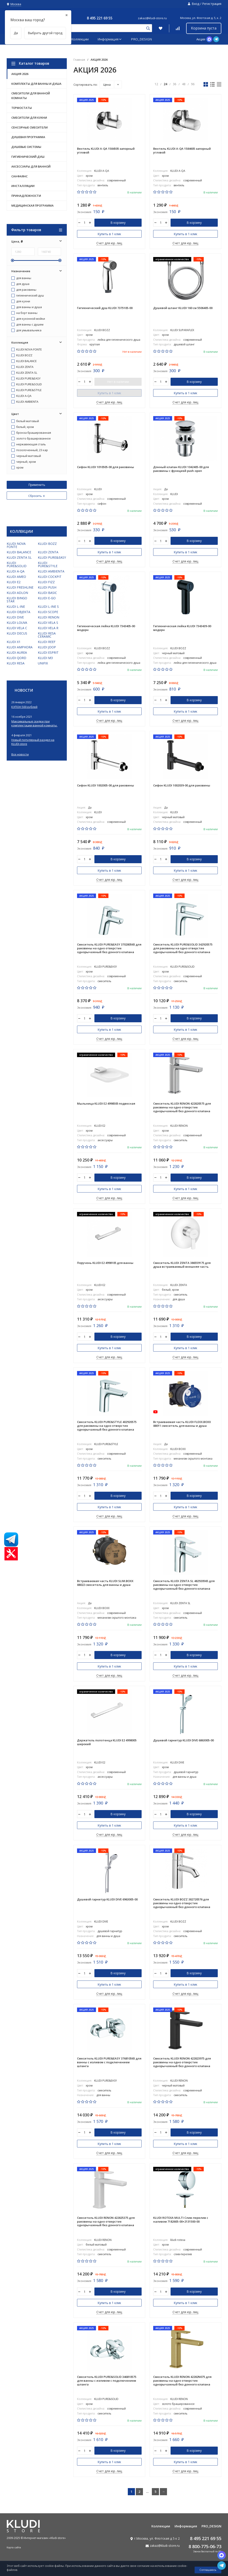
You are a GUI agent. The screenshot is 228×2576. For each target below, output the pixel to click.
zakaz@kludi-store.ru (152, 18)
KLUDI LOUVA (17, 622)
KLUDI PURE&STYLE (26, 390)
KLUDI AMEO (16, 577)
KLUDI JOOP (47, 647)
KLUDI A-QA (21, 396)
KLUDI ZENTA (22, 367)
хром (17, 467)
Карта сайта (14, 2547)
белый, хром (22, 427)
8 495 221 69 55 (99, 18)
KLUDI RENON (48, 617)
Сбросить (36, 496)
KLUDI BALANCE (24, 361)
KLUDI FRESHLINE (20, 587)
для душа (20, 284)
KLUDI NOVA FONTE (26, 349)
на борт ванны (24, 313)
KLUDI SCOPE (48, 612)
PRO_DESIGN (141, 39)
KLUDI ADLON (17, 593)
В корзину (118, 222)
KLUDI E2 (13, 582)
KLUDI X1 (13, 642)
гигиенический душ (27, 295)
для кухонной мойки (28, 319)
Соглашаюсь (208, 2570)
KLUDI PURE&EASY (26, 378)
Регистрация (211, 4)
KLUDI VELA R (48, 628)
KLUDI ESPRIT (48, 652)
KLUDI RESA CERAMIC (47, 635)
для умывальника (26, 330)
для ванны (21, 278)
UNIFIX (43, 663)
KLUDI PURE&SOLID (26, 384)
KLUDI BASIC (47, 593)
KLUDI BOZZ (21, 355)
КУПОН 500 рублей (24, 707)
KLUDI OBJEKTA (18, 612)
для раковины (23, 290)
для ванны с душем (27, 324)
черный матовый (26, 456)
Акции (200, 39)
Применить (36, 485)
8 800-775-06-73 (205, 2547)
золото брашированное (31, 438)
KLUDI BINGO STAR (17, 599)
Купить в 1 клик (109, 234)
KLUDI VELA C (17, 628)
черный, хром (23, 462)
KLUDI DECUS (17, 633)
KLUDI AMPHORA (20, 647)
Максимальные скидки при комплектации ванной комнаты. (34, 723)
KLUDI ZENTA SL (24, 373)
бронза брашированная (31, 433)
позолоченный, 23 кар (29, 450)
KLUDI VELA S (48, 622)
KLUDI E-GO (47, 598)
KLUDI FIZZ (46, 582)
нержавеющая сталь (28, 444)
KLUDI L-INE (16, 606)
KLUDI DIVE (15, 617)
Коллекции (80, 39)
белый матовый (25, 421)
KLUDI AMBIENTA (24, 402)
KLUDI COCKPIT (49, 577)
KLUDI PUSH (47, 587)
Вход (195, 4)
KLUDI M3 (45, 658)
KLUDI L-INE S (48, 606)
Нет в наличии (118, 382)
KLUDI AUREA (17, 652)
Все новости (20, 754)
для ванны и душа (26, 307)
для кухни (20, 301)
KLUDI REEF (46, 642)
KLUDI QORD (16, 658)
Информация (110, 39)
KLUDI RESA (15, 663)
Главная (79, 59)
